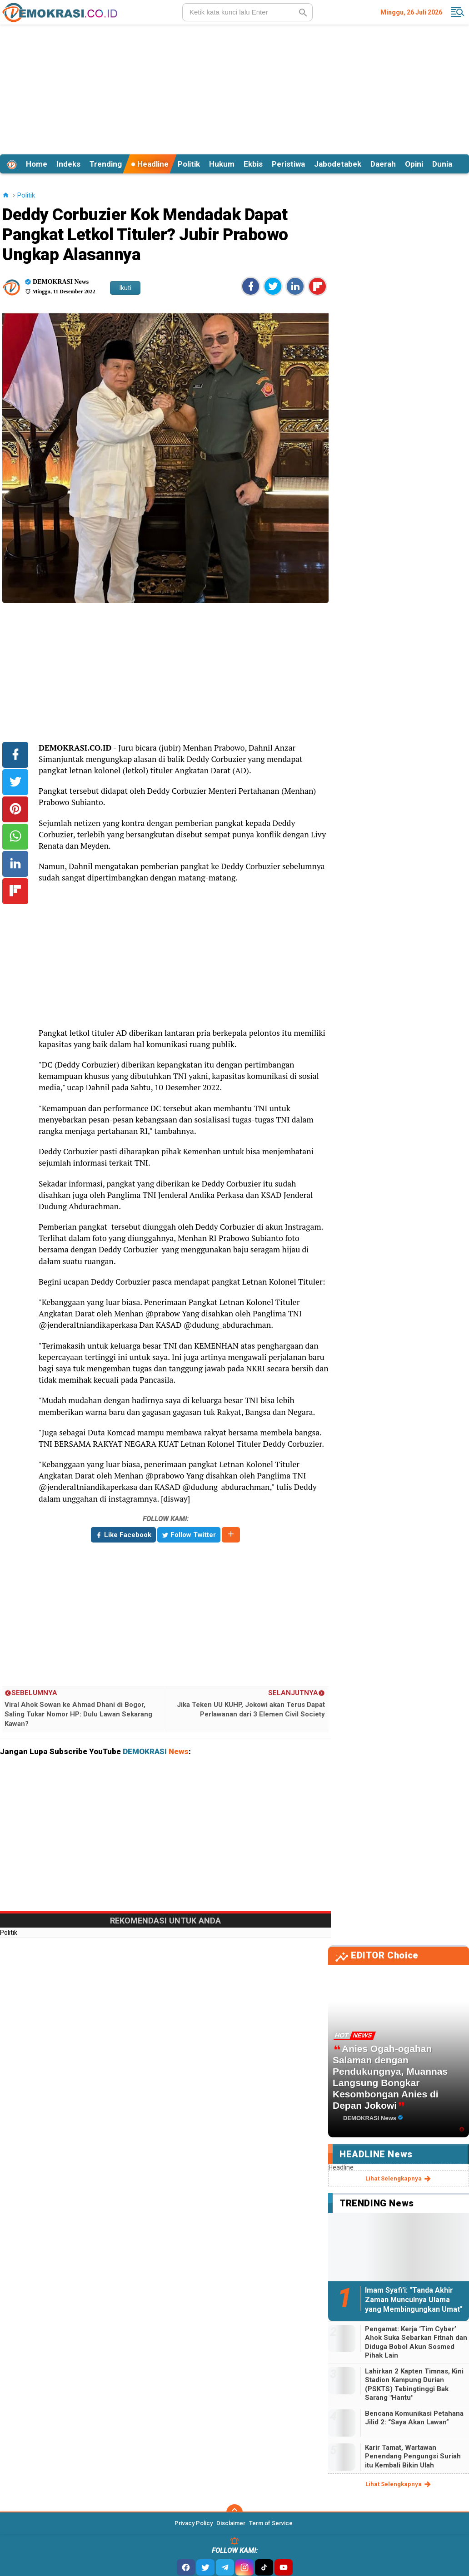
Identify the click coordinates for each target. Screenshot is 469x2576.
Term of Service (271, 2523)
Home (36, 163)
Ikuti (125, 288)
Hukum (221, 163)
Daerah (383, 163)
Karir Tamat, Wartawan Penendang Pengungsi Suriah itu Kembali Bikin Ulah (413, 2456)
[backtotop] (234, 2512)
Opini (414, 163)
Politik (189, 163)
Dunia (442, 163)
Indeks (68, 163)
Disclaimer (230, 2523)
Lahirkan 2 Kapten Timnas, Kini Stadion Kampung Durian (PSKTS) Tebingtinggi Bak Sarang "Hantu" (414, 2384)
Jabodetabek (337, 163)
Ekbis (253, 163)
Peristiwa (288, 163)
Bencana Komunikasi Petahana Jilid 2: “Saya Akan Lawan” (414, 2418)
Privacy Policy (194, 2523)
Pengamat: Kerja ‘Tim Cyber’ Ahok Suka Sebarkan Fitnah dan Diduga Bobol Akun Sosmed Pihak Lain (416, 2342)
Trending (106, 163)
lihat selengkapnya (398, 2178)
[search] (247, 12)
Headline (150, 163)
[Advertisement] (234, 88)
